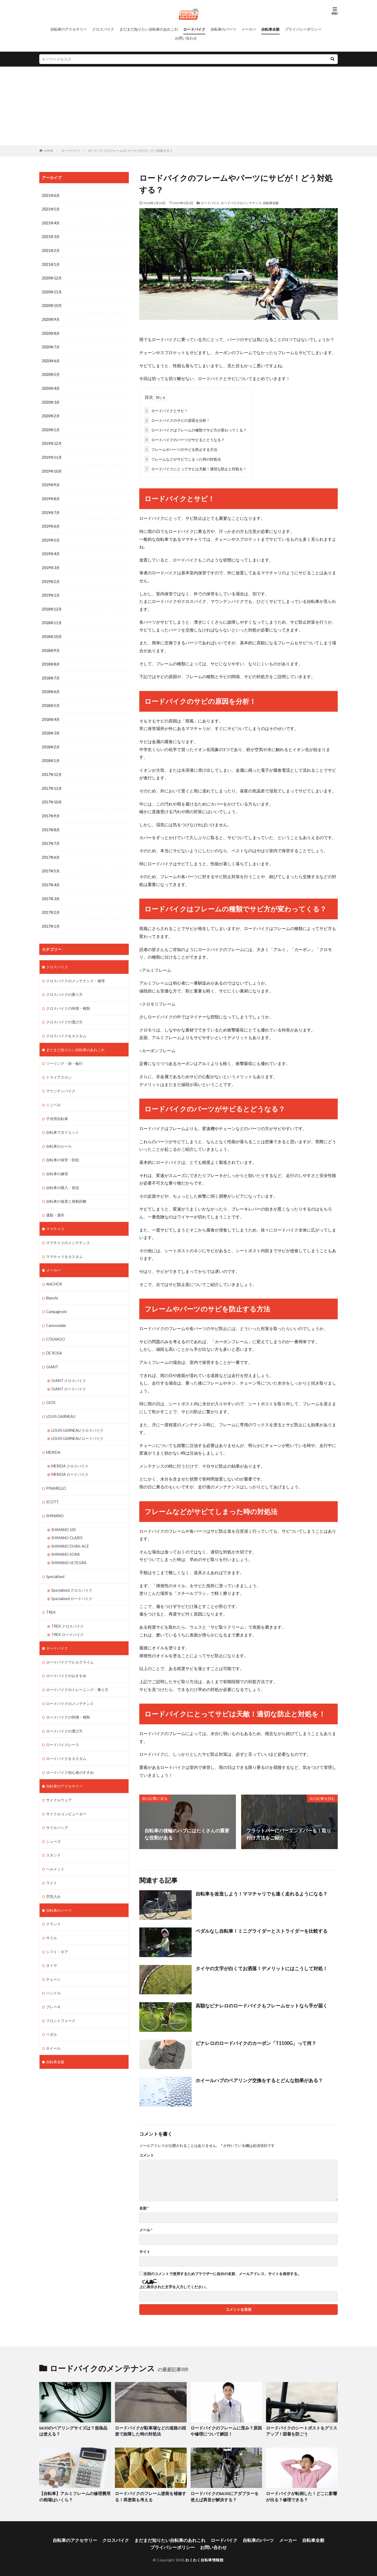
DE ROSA (54, 1340)
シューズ (53, 1822)
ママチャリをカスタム (64, 1244)
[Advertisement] (188, 106)
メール (145, 2229)
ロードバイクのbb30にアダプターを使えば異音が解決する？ (225, 2495)
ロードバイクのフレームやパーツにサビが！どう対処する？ (130, 151)
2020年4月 (51, 386)
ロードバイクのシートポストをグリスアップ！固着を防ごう (301, 2429)
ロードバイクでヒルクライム (70, 1645)
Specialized (55, 1560)
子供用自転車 (57, 1108)
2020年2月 (51, 413)
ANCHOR (54, 1272)
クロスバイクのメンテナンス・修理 (75, 972)
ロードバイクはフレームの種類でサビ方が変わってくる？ (195, 429)
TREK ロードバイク (67, 1617)
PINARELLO (56, 1473)
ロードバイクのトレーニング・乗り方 (77, 1672)
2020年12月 (52, 277)
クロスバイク (103, 29)
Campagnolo (56, 1299)
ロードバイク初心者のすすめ (70, 1754)
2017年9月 (51, 809)
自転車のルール (59, 1135)
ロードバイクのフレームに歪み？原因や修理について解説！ (226, 2429)
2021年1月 (51, 263)
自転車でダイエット (62, 1122)
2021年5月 (51, 209)
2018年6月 (51, 686)
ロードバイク (194, 29)
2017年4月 (51, 877)
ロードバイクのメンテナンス (241, 203)
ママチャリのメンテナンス (68, 1231)
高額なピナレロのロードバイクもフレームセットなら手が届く (262, 2004)
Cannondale (56, 1312)
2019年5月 (51, 536)
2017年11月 (52, 781)
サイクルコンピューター (66, 1794)
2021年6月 (51, 195)
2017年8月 (51, 822)
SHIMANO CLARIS (66, 1522)
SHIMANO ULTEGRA (68, 1546)
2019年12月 (52, 441)
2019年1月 (51, 590)
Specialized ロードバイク (71, 1582)
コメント (146, 2154)
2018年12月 (52, 604)
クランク (53, 1904)
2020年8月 (51, 332)
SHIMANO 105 (63, 1514)
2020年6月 (51, 359)
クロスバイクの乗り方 (64, 985)
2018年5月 (51, 700)
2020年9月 (51, 318)
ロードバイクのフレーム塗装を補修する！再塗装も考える (148, 2495)
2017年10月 (52, 795)
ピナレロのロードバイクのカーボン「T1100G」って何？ (256, 2042)
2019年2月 (51, 577)
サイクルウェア (59, 1781)
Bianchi (52, 1285)
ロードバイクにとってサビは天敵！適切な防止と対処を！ (195, 467)
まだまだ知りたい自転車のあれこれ (148, 29)
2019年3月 (51, 563)
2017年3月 (51, 890)
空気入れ (53, 1876)
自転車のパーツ (223, 29)
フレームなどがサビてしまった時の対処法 (182, 458)
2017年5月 (51, 863)
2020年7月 (51, 345)
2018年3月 (51, 727)
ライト (51, 1863)
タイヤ (51, 1944)
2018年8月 (51, 659)
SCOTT (52, 1487)
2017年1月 (51, 918)
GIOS (51, 1389)
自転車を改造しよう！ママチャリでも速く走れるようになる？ (262, 1892)
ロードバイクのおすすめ (66, 1658)
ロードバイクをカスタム (66, 1740)
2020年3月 (51, 400)
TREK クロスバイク (67, 1609)
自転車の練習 (57, 1162)
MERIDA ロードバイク (69, 1459)
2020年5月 (51, 372)
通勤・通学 (55, 1203)
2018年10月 (52, 631)
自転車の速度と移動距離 (66, 1190)
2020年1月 (51, 427)
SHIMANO (55, 1500)
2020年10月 (52, 304)
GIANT (52, 1353)
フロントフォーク (60, 1999)
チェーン (53, 1958)
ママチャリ (55, 1217)
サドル (51, 1917)
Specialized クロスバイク (71, 1574)
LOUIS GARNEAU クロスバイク (77, 1416)
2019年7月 (51, 509)
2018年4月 (51, 713)
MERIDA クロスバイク (69, 1451)
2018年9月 (51, 645)
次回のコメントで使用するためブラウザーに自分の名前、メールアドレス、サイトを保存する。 (222, 2273)
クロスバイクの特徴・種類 (68, 999)
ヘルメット (55, 1849)
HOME (48, 151)
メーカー (248, 29)
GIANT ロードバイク (68, 1375)
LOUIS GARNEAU (60, 1402)
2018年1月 (51, 754)
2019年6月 (51, 522)
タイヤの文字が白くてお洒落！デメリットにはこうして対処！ (262, 1967)
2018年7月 (51, 672)
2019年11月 (52, 454)
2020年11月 (52, 291)
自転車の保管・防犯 (62, 1149)
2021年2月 (51, 250)
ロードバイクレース (62, 1726)
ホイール (53, 2026)
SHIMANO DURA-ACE (69, 1530)
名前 (144, 2207)
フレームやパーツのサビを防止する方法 (180, 448)
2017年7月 (51, 836)
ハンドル (53, 1972)
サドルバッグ (57, 1808)
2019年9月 (51, 481)
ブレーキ (53, 1985)
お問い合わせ (186, 38)
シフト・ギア (57, 1931)
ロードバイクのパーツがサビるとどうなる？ (184, 438)
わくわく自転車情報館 (204, 2557)
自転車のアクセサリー (68, 29)
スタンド (53, 1835)
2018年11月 (52, 618)
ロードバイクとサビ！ (166, 409)
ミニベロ (53, 1094)
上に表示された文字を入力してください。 (174, 2286)
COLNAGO (55, 1326)
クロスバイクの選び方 (64, 1013)
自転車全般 (270, 29)
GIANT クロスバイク (68, 1367)
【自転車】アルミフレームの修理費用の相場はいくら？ (74, 2495)
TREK (51, 1596)
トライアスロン (59, 1067)
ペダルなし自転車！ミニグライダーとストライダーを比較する (262, 1930)
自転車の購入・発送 (62, 1176)
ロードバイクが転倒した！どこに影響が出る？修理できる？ (301, 2495)
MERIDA (53, 1438)
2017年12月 (52, 768)
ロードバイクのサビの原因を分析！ (177, 419)
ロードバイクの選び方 (64, 1713)
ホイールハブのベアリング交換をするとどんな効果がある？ (259, 2079)
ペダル (51, 2013)
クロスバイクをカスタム (66, 1026)
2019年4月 (51, 550)
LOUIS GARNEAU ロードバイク (77, 1424)
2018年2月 (51, 740)
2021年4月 (51, 222)
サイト (144, 2251)
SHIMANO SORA (65, 1538)
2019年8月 (51, 495)
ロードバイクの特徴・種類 (68, 1699)
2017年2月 (51, 904)
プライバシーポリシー (303, 29)
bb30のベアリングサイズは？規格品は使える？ (73, 2429)
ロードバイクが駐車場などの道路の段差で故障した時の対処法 (150, 2429)
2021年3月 (51, 236)
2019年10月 (52, 468)
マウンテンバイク (60, 1081)
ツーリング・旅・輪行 (64, 1053)
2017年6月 (51, 849)
